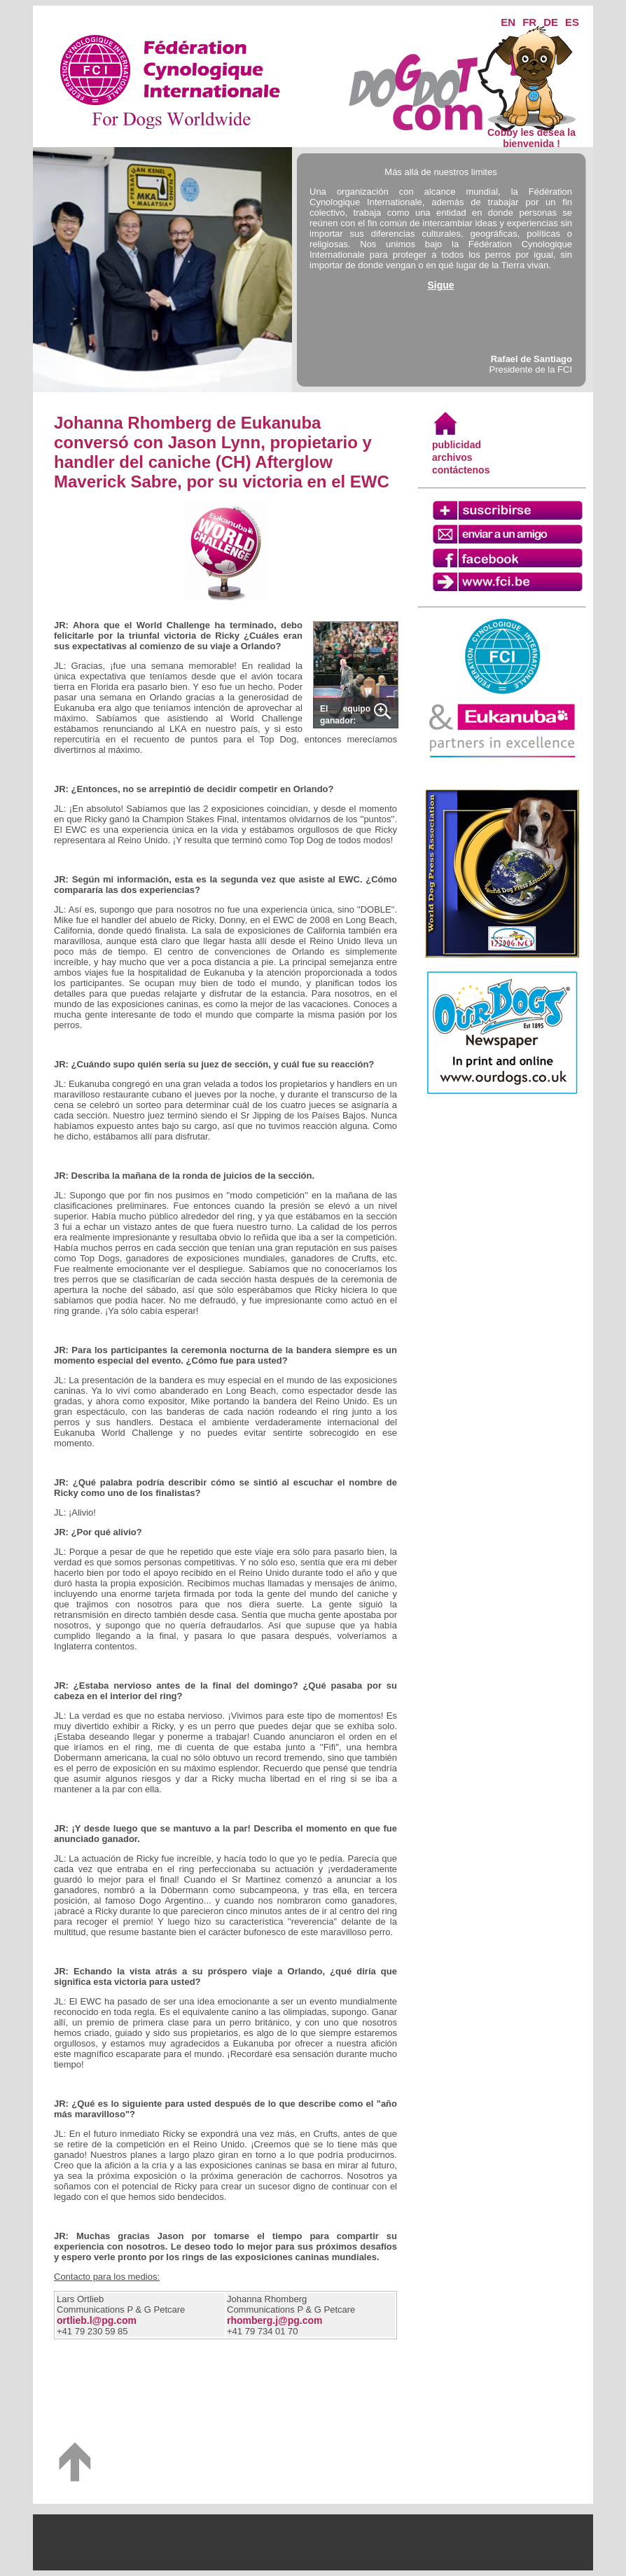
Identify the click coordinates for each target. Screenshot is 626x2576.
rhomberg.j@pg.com (275, 2320)
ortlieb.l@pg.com (97, 2320)
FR (529, 22)
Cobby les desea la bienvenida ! (531, 133)
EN (508, 22)
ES (572, 22)
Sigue (440, 285)
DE (550, 22)
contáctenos (460, 470)
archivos (452, 457)
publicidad (456, 444)
